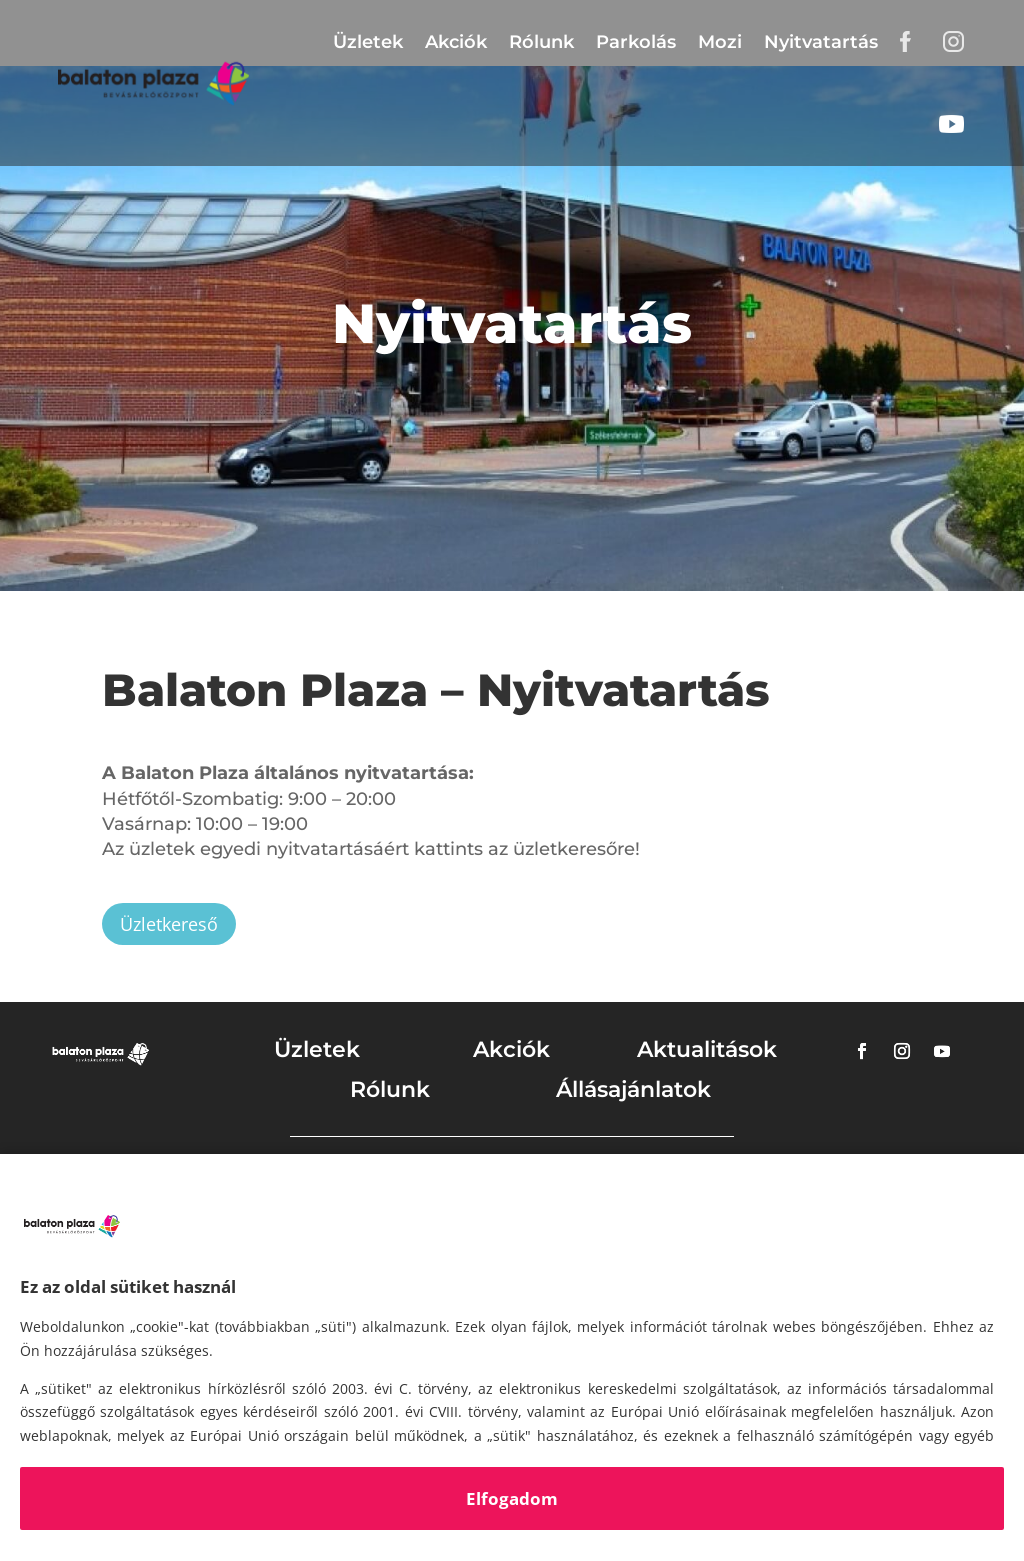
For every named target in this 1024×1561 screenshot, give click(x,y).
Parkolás (636, 42)
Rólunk (541, 42)
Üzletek (368, 42)
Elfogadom (512, 1498)
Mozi (720, 42)
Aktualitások (707, 1049)
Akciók (456, 42)
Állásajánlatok (633, 1089)
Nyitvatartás (821, 42)
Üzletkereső (169, 924)
